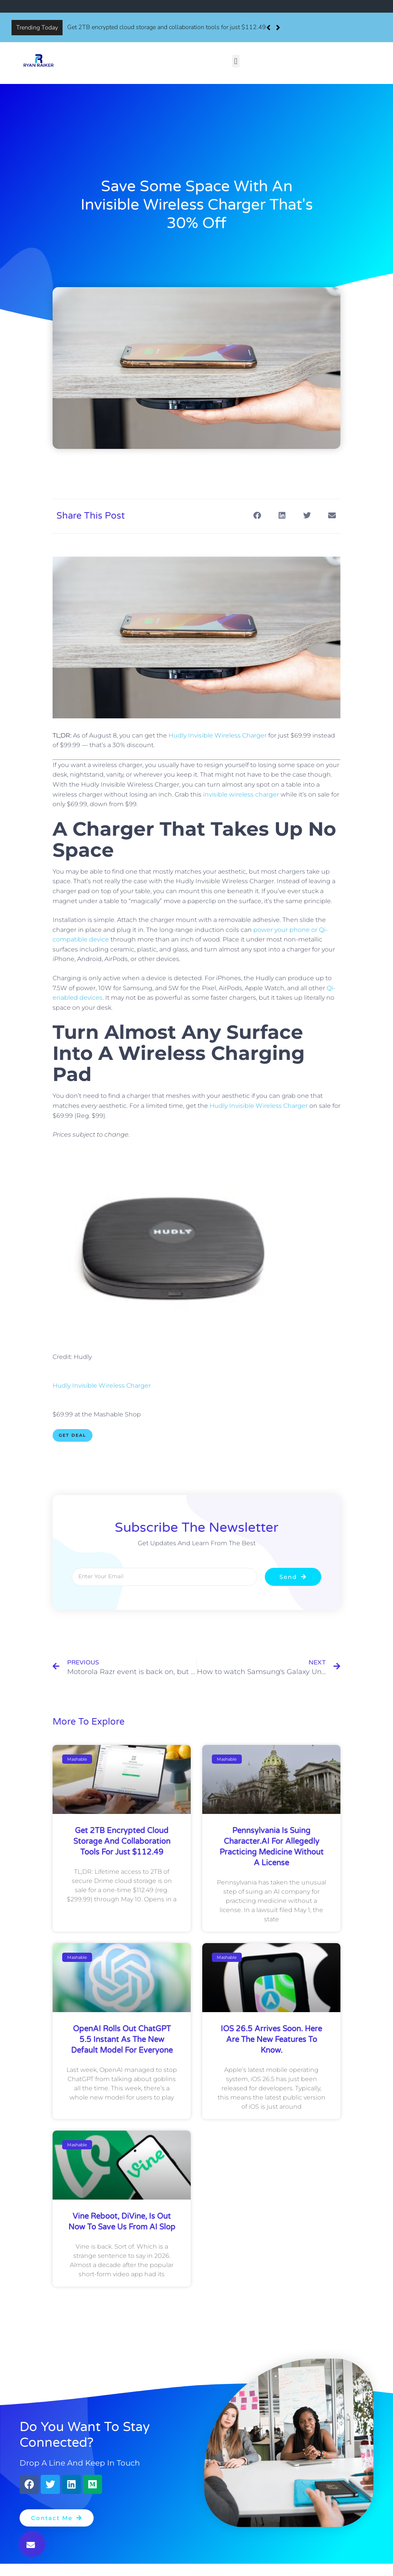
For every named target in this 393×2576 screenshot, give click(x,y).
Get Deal (72, 1435)
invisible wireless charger (241, 794)
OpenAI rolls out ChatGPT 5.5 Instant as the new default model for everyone (122, 2039)
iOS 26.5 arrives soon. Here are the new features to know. (271, 2039)
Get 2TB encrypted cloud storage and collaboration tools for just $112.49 (166, 27)
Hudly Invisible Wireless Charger (217, 735)
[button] (278, 27)
